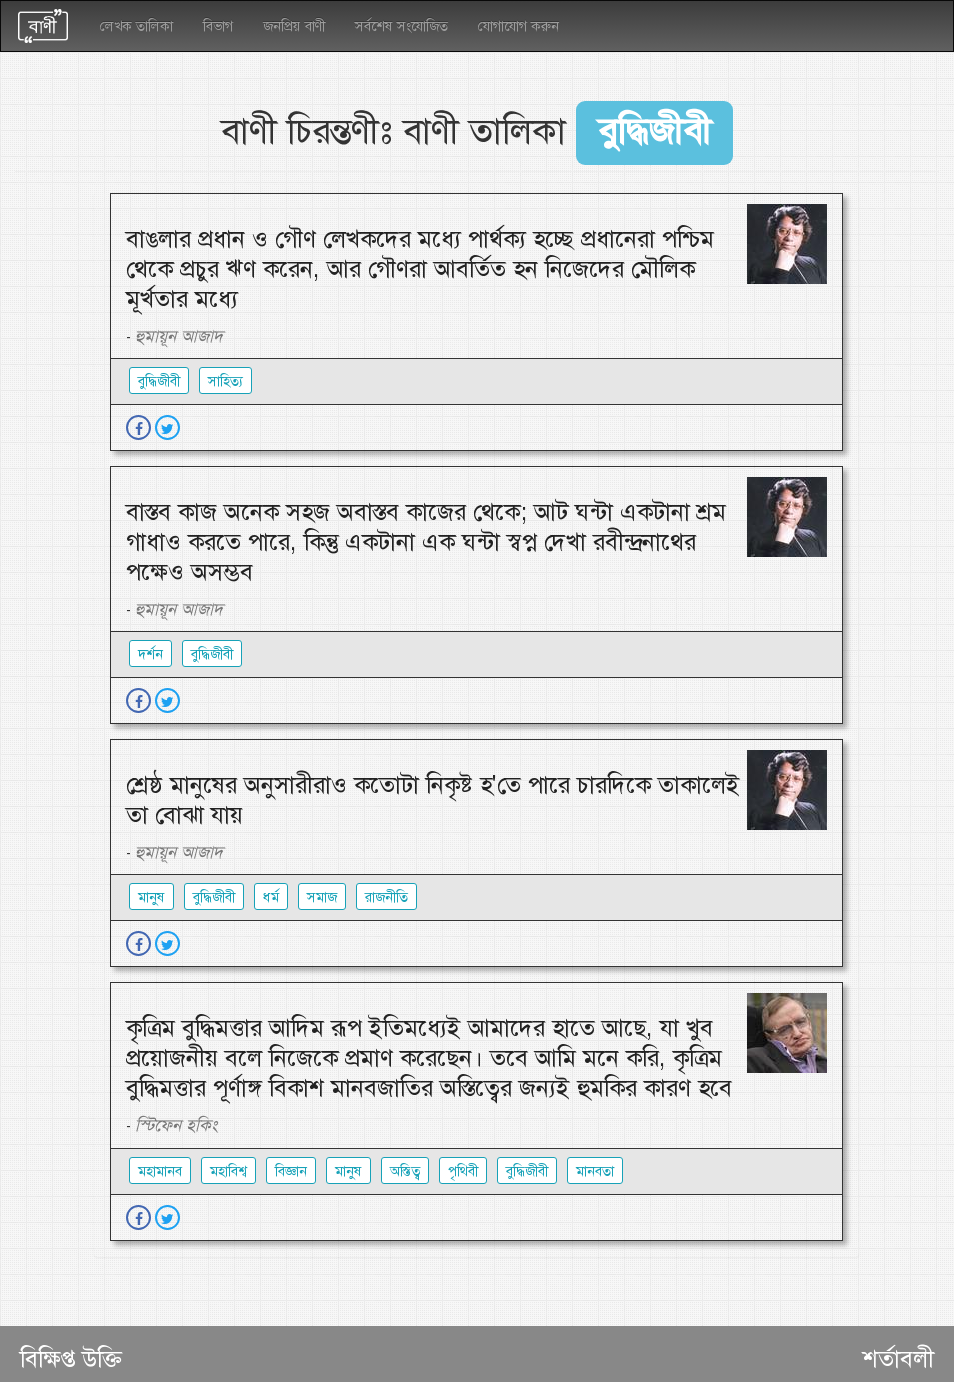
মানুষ (151, 897)
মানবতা (595, 1171)
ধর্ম (271, 897)
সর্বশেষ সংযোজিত (401, 26)
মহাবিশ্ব (228, 1171)
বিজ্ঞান (291, 1171)
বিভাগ (218, 26)
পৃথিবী (463, 1171)
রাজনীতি (386, 897)
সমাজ (322, 897)
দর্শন (150, 654)
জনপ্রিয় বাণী (294, 26)
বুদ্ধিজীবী (159, 381)
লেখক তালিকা (136, 26)
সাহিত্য (225, 381)
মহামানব (160, 1171)
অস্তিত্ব (405, 1171)
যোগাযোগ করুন (518, 26)
